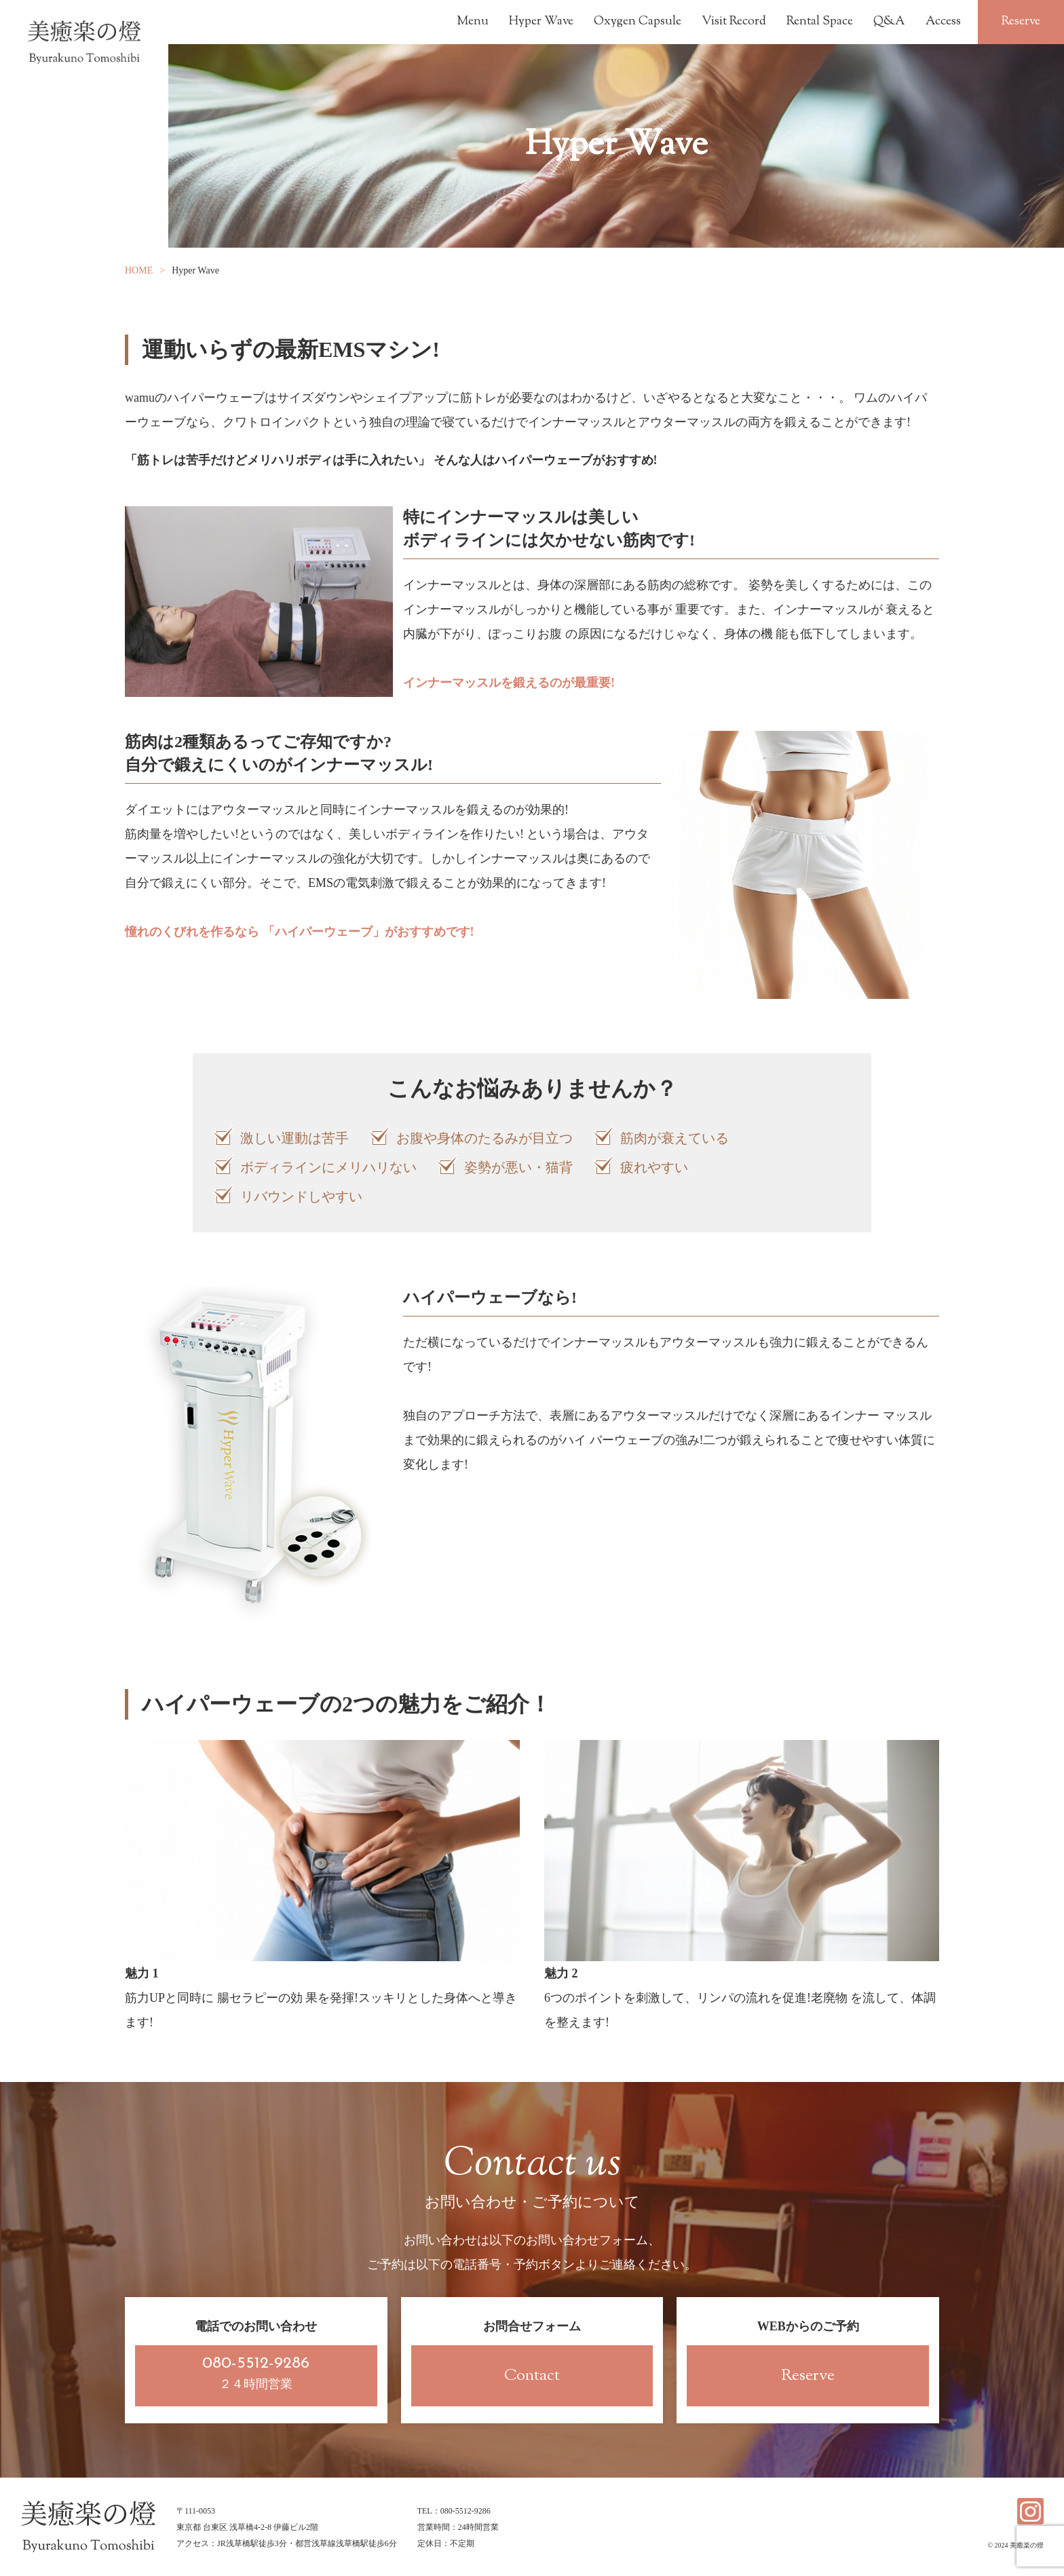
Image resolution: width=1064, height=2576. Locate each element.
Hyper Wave (541, 22)
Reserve (1021, 22)
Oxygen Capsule (637, 22)
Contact (532, 2375)
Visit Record (734, 22)
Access (943, 22)
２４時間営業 (255, 2373)
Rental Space (819, 22)
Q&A (889, 22)
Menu (473, 22)
